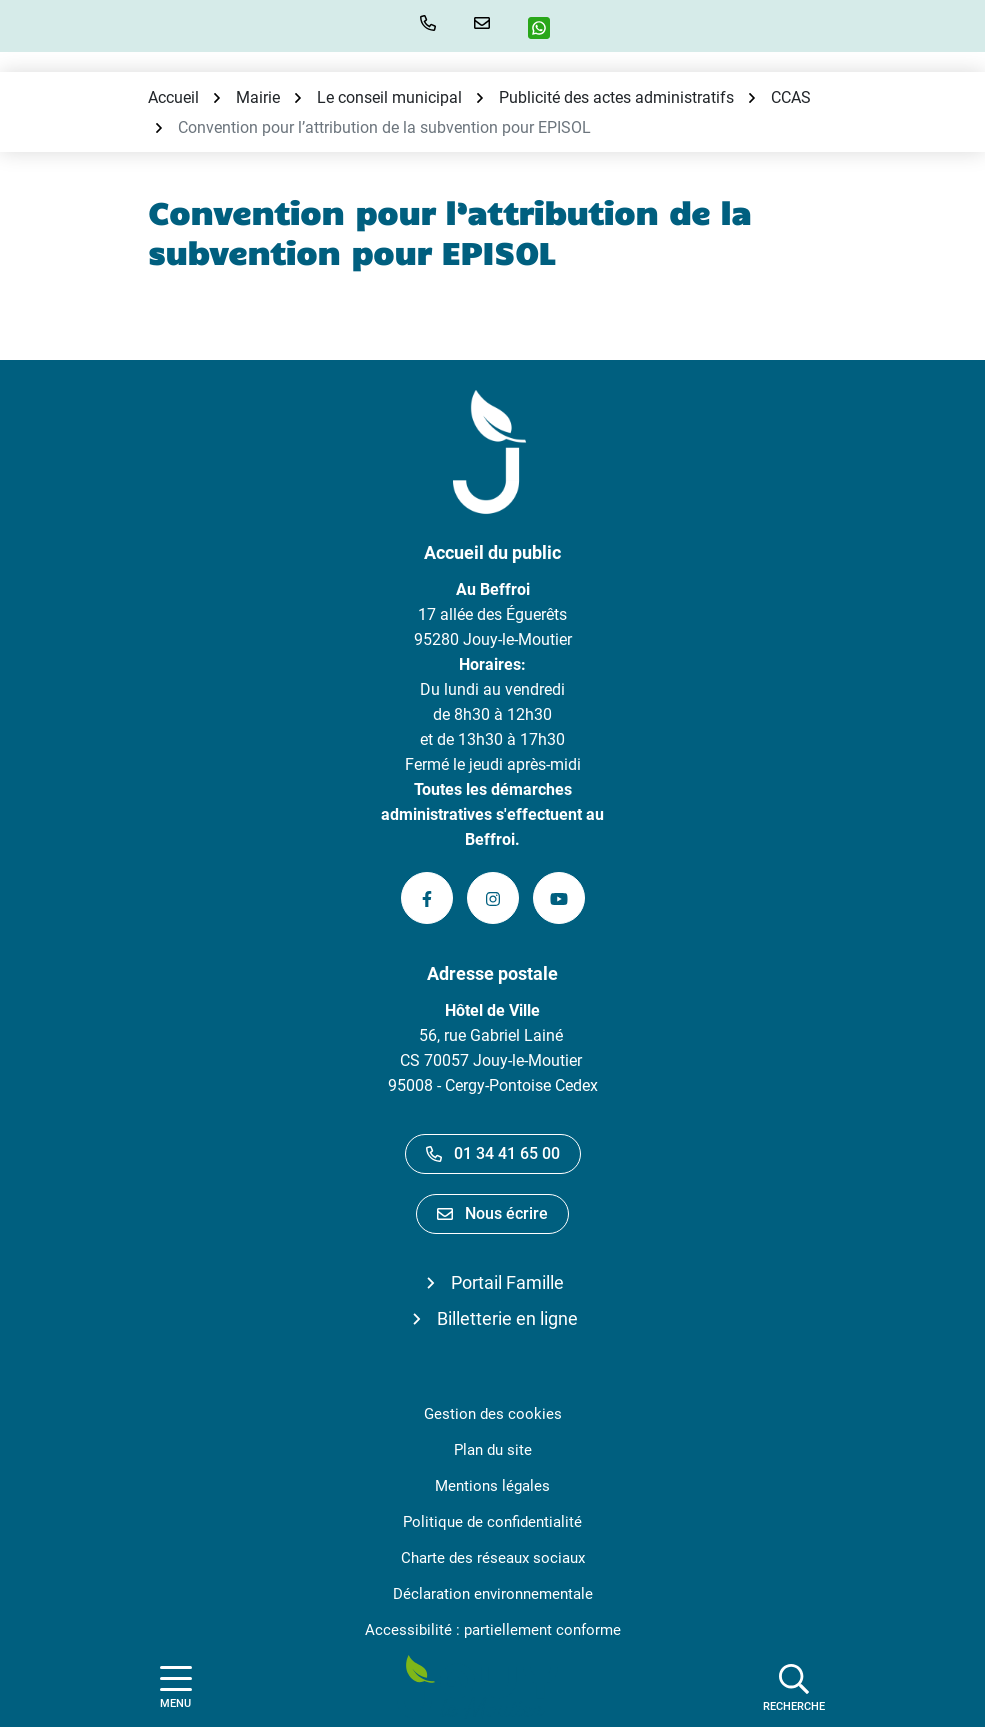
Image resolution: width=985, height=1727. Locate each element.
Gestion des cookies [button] (493, 1414)
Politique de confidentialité (492, 1522)
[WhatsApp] (546, 28)
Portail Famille (507, 1282)
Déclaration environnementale (493, 1594)
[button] (432, 23)
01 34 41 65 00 (493, 1153)
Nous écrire (492, 1213)
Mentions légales (492, 1486)
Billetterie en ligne (507, 1318)
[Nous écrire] (486, 23)
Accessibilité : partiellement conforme (493, 1630)
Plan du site (493, 1450)
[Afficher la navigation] (176, 1687)
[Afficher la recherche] (794, 1687)
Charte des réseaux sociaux (493, 1558)
